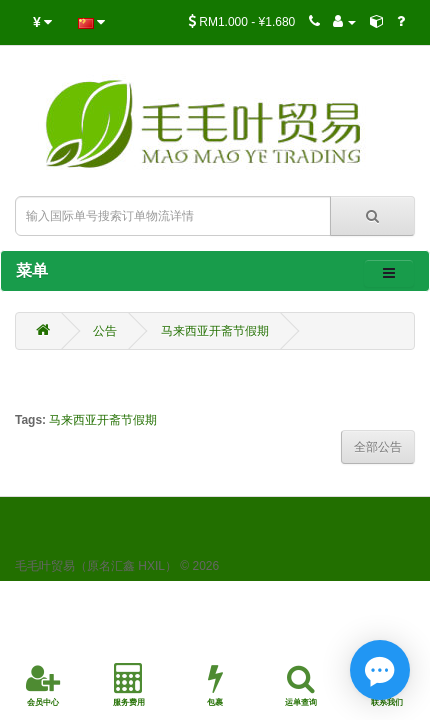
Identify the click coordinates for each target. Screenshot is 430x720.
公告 (105, 331)
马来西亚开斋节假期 (215, 331)
